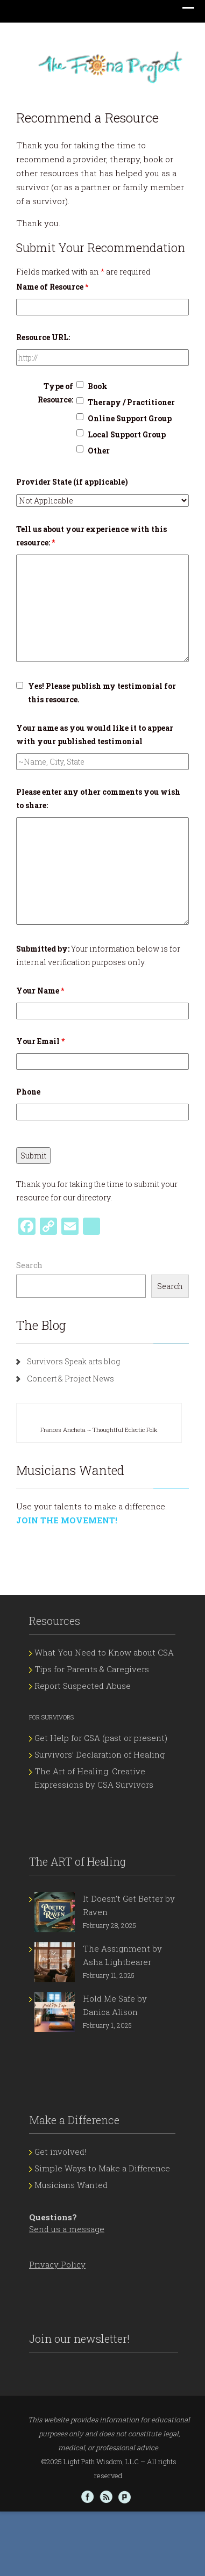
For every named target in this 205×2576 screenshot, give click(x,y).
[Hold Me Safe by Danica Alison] (54, 2012)
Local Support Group (127, 434)
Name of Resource (52, 287)
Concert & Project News (70, 1378)
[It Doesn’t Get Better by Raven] (54, 1912)
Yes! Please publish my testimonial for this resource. (102, 692)
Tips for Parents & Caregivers (91, 1669)
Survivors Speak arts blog (73, 1361)
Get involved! (60, 2151)
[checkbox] (79, 384)
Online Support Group (130, 418)
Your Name (40, 990)
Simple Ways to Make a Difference (102, 2168)
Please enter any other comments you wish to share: (98, 798)
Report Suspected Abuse (82, 1685)
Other (99, 450)
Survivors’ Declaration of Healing (99, 1754)
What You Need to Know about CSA (104, 1652)
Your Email (40, 1041)
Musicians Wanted (71, 2184)
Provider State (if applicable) (72, 482)
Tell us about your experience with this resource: (91, 536)
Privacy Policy (57, 2264)
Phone (28, 1091)
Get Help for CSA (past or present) (100, 1737)
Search (29, 1265)
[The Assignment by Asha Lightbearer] (54, 1962)
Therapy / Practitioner (131, 402)
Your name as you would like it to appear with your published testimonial (94, 734)
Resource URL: (43, 337)
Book (98, 386)
